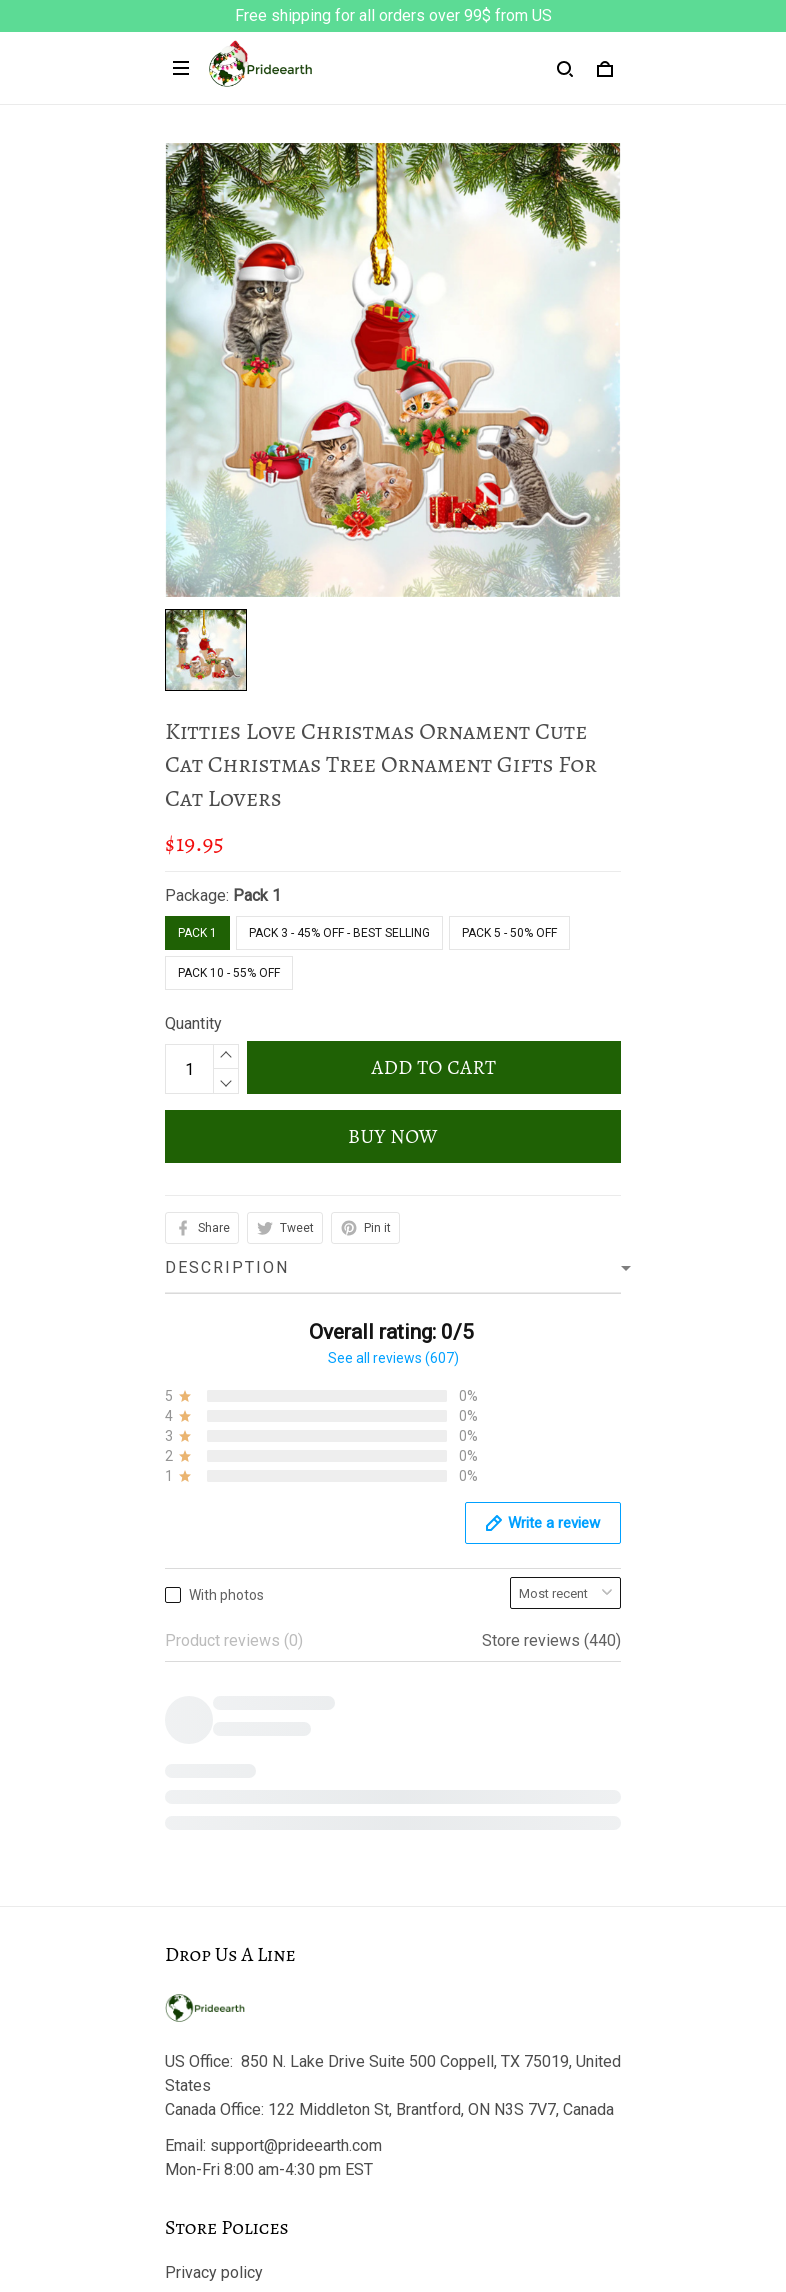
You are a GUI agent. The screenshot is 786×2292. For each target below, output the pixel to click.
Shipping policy (218, 1801)
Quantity (193, 1023)
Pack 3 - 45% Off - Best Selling (339, 933)
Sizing (187, 2112)
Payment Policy (220, 1835)
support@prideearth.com (296, 1572)
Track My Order (218, 2044)
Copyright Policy (222, 1869)
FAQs (184, 2078)
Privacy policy (214, 1699)
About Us (197, 1976)
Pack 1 (257, 895)
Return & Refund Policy (245, 1767)
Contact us (202, 2010)
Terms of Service (225, 1733)
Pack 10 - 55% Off (229, 973)
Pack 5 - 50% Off (509, 933)
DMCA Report (393, 2202)
